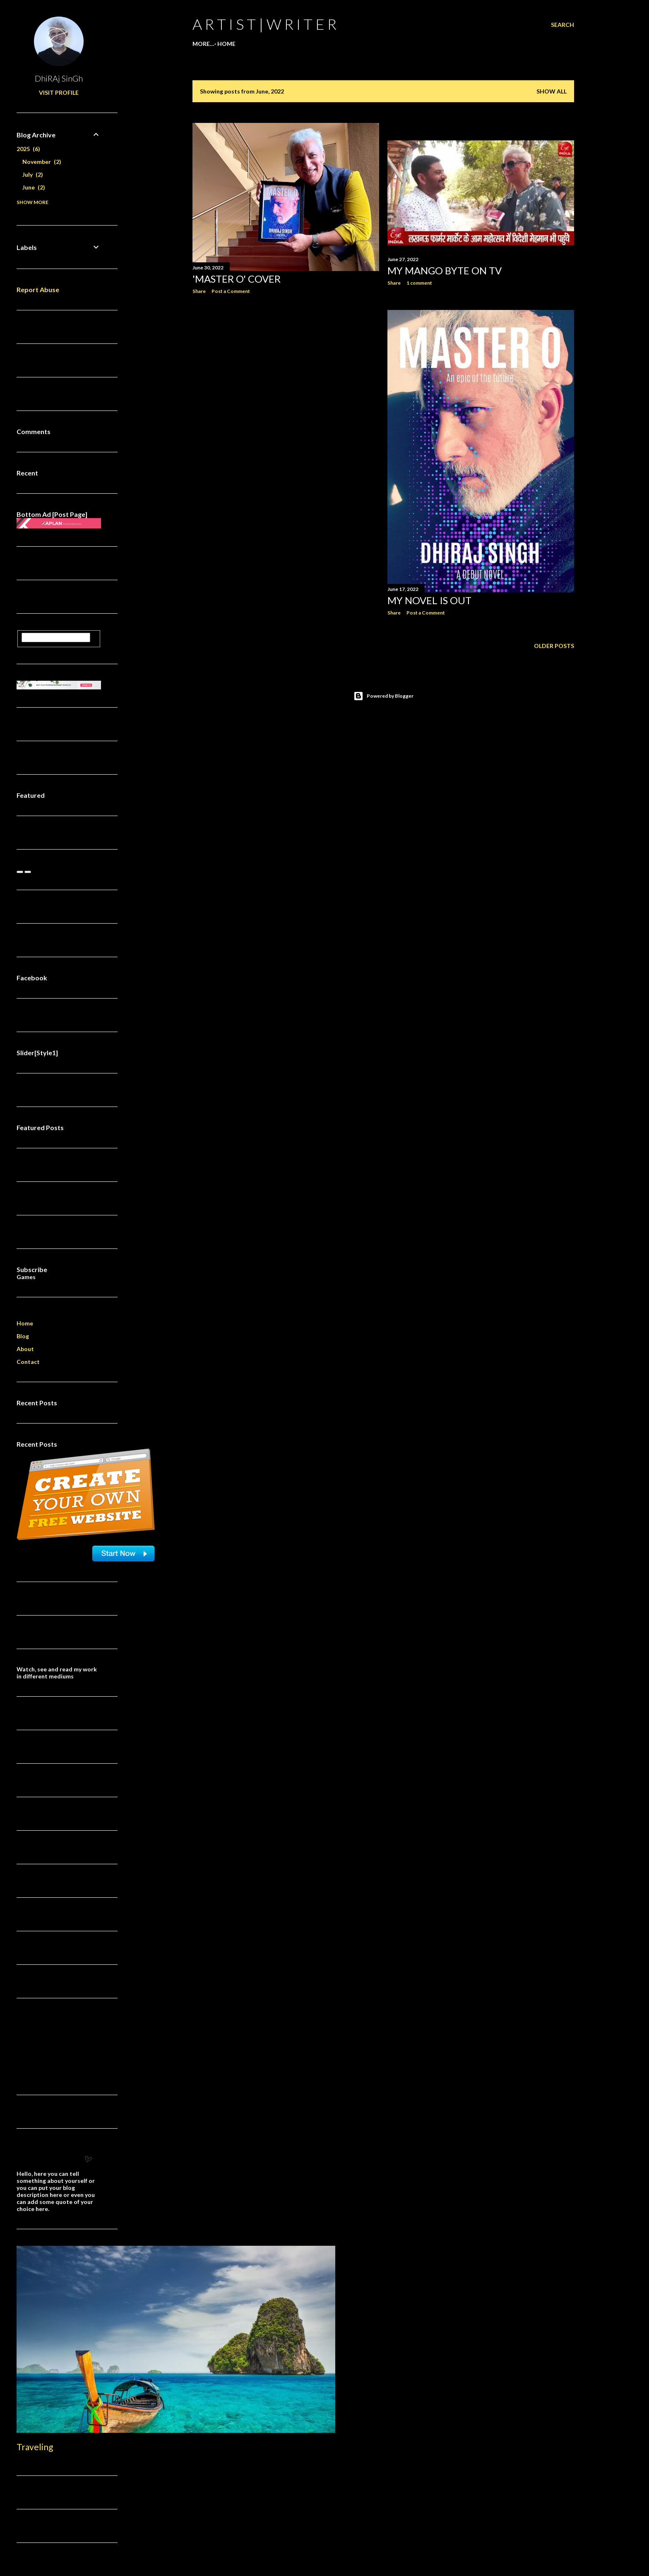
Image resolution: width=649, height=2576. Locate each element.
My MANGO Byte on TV (444, 270)
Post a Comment (231, 291)
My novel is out (429, 600)
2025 (28, 148)
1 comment (419, 283)
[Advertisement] (285, 373)
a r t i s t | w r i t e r (264, 24)
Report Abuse (38, 289)
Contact (28, 1361)
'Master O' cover (236, 279)
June (33, 187)
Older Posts (554, 645)
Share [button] (199, 291)
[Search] (562, 25)
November (41, 161)
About (25, 1348)
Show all (551, 91)
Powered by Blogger (383, 696)
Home (204, 43)
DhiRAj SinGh (59, 78)
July (32, 174)
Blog (23, 1336)
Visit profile (59, 92)
